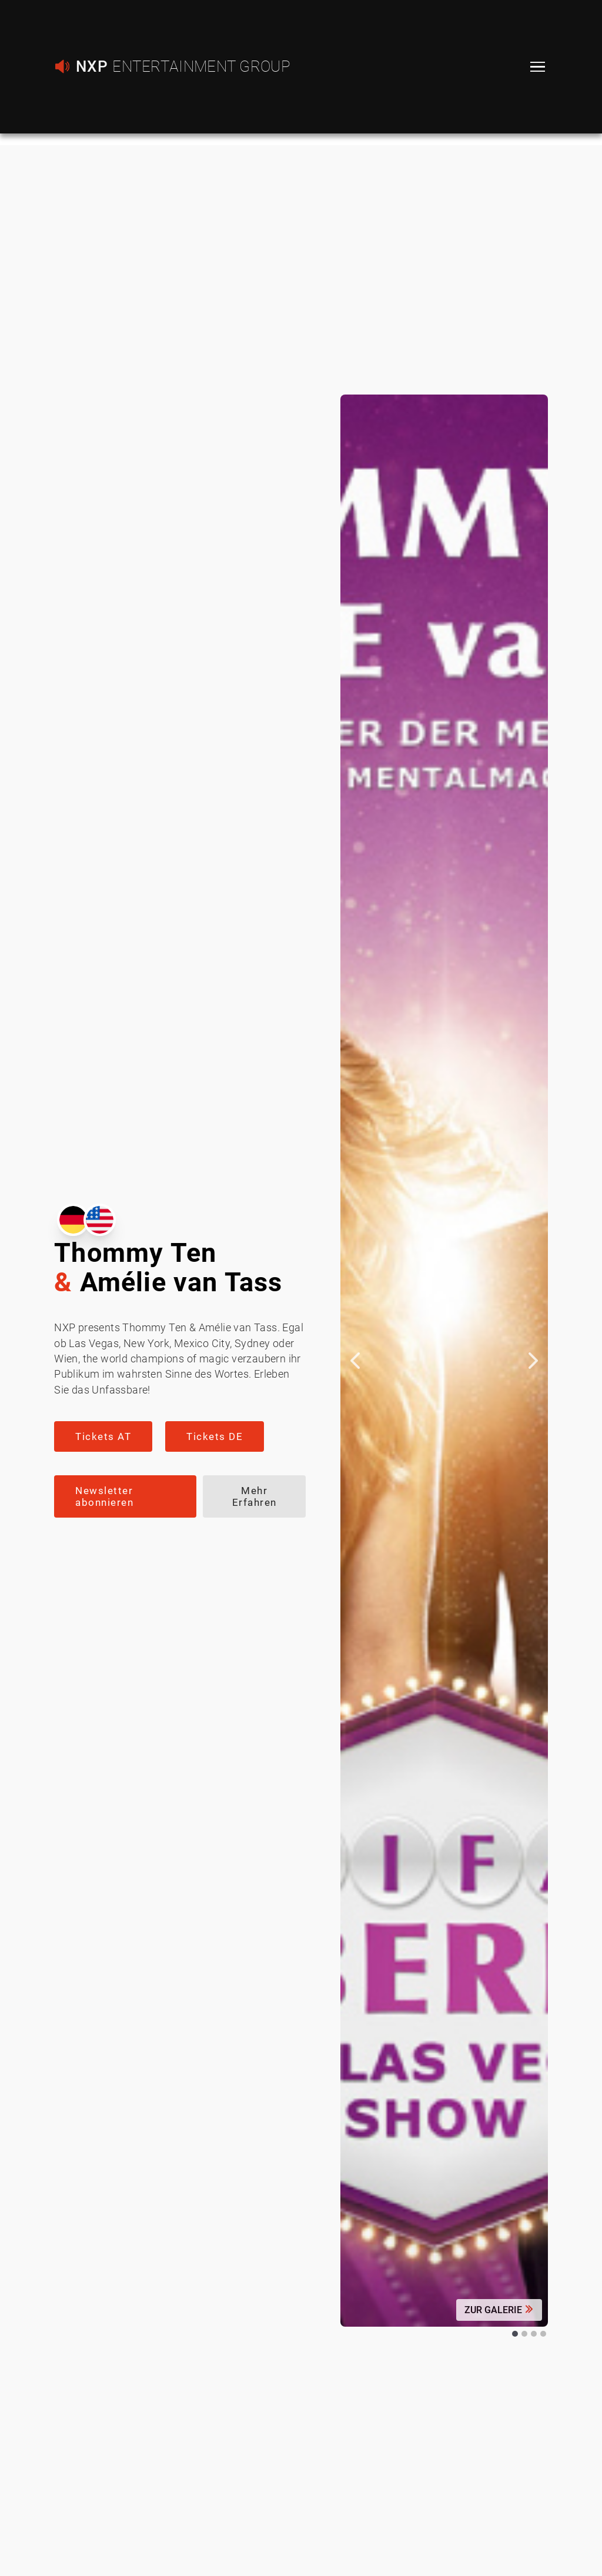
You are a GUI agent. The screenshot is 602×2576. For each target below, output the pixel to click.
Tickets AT (103, 1436)
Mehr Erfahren (254, 1496)
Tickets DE (214, 1436)
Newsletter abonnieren (104, 1496)
